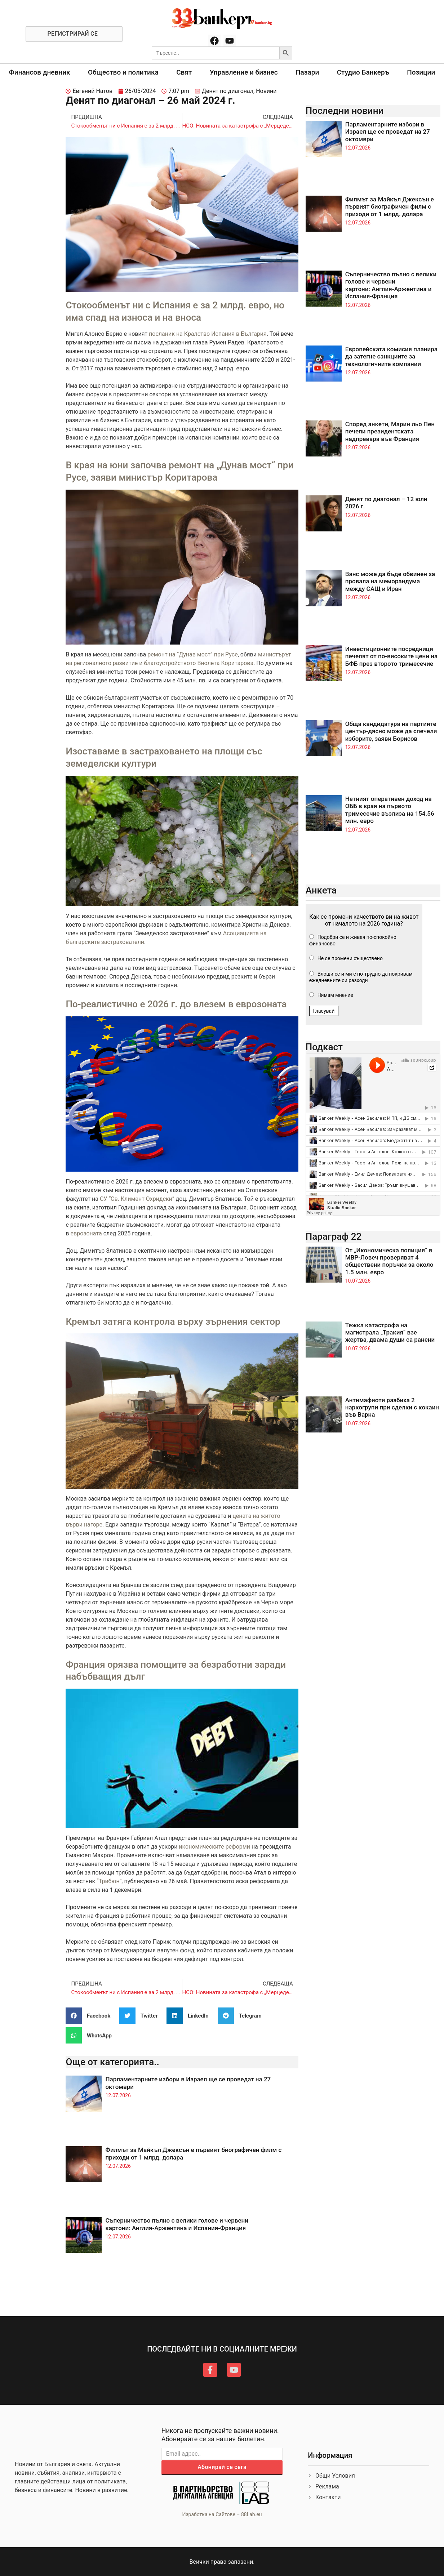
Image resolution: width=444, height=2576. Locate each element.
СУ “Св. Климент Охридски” (137, 1198)
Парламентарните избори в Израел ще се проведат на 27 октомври (387, 132)
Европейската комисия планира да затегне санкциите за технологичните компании (391, 356)
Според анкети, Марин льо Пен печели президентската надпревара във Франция (390, 431)
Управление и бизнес (244, 72)
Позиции (421, 72)
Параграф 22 (334, 1236)
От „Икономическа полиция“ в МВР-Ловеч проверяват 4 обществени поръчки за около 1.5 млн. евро (389, 1261)
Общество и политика (123, 72)
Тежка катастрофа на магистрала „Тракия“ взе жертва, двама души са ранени (390, 1332)
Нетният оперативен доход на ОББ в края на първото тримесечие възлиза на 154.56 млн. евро (389, 809)
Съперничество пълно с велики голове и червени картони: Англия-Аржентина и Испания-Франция (176, 2224)
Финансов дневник (39, 72)
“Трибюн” (109, 1881)
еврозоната (86, 1233)
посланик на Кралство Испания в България (208, 333)
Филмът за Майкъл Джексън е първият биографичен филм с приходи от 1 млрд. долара (389, 207)
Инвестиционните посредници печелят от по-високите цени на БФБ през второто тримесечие (391, 656)
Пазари (307, 72)
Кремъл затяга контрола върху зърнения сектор (173, 1321)
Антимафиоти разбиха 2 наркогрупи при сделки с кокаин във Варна (392, 1407)
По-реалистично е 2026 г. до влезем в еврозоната (176, 1004)
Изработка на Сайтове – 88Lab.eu (222, 2514)
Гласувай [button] (324, 1011)
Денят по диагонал (227, 91)
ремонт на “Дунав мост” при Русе (192, 654)
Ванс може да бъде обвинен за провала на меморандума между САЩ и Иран (390, 581)
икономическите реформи (214, 1846)
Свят (184, 72)
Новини (266, 91)
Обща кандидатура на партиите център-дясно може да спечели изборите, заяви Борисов (391, 731)
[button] (91, 2015)
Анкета (321, 890)
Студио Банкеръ (363, 72)
